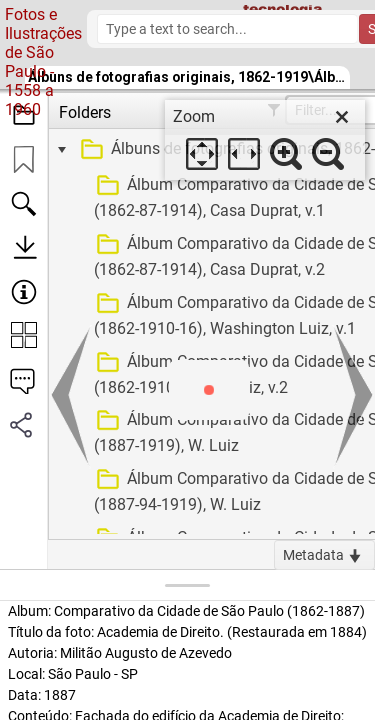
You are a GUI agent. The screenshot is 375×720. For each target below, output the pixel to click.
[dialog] (265, 140)
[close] (342, 117)
